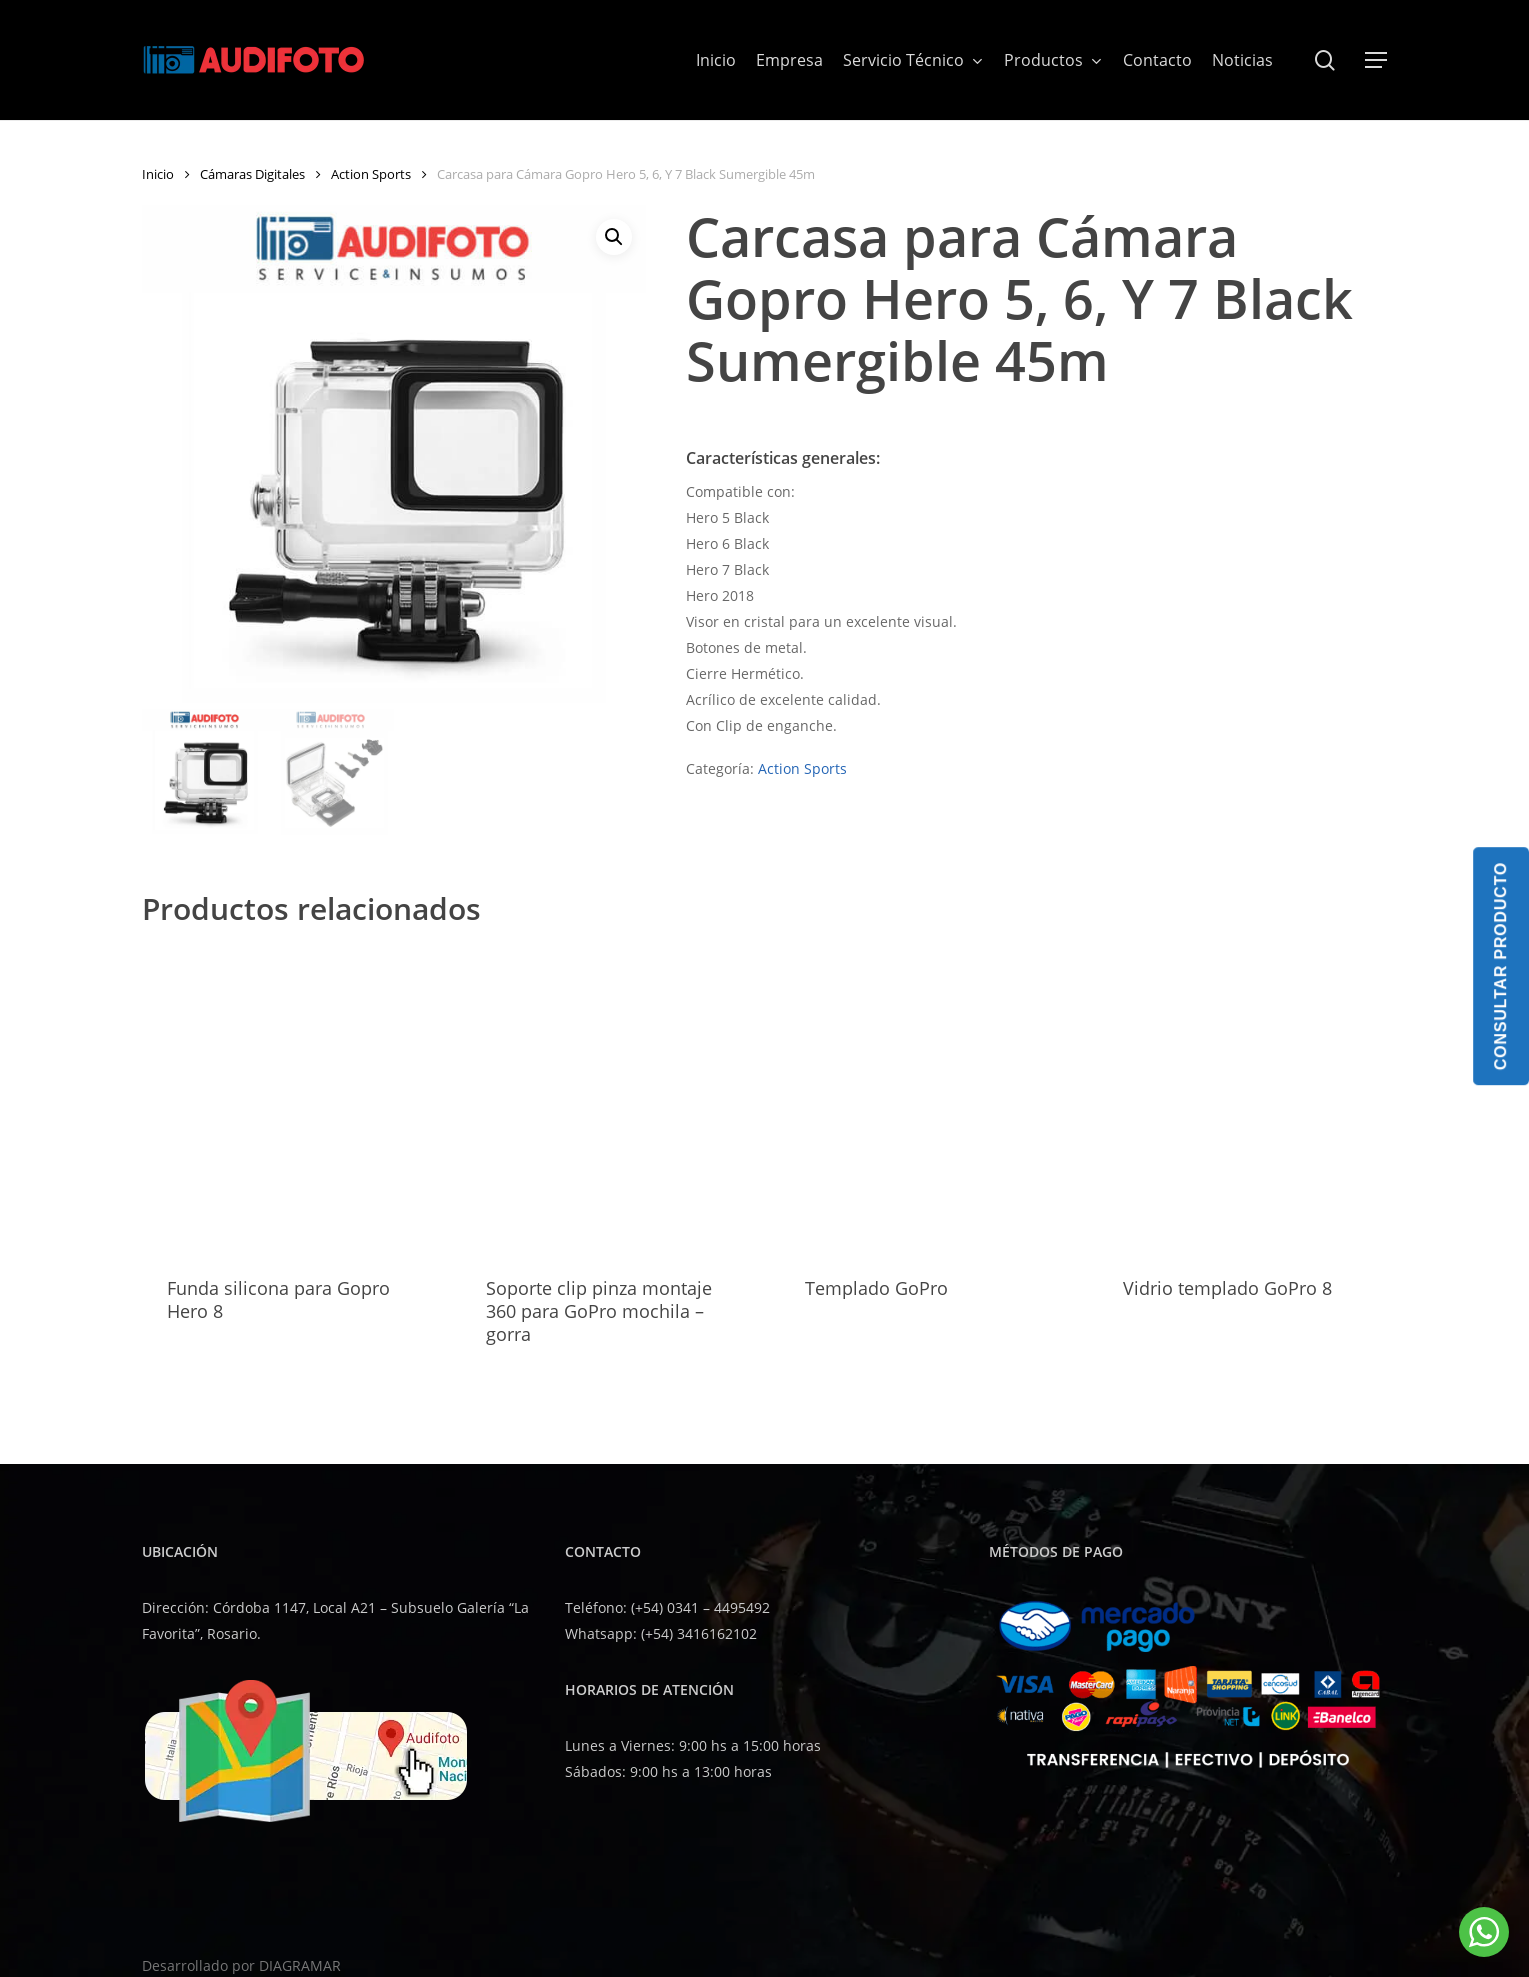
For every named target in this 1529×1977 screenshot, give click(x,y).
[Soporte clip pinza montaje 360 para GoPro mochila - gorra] (612, 1100)
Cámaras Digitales (252, 174)
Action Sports (371, 174)
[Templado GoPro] (931, 1100)
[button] (1376, 60)
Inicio (158, 174)
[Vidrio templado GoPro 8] (1249, 1100)
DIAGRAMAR (300, 1965)
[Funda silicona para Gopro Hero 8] (293, 1100)
